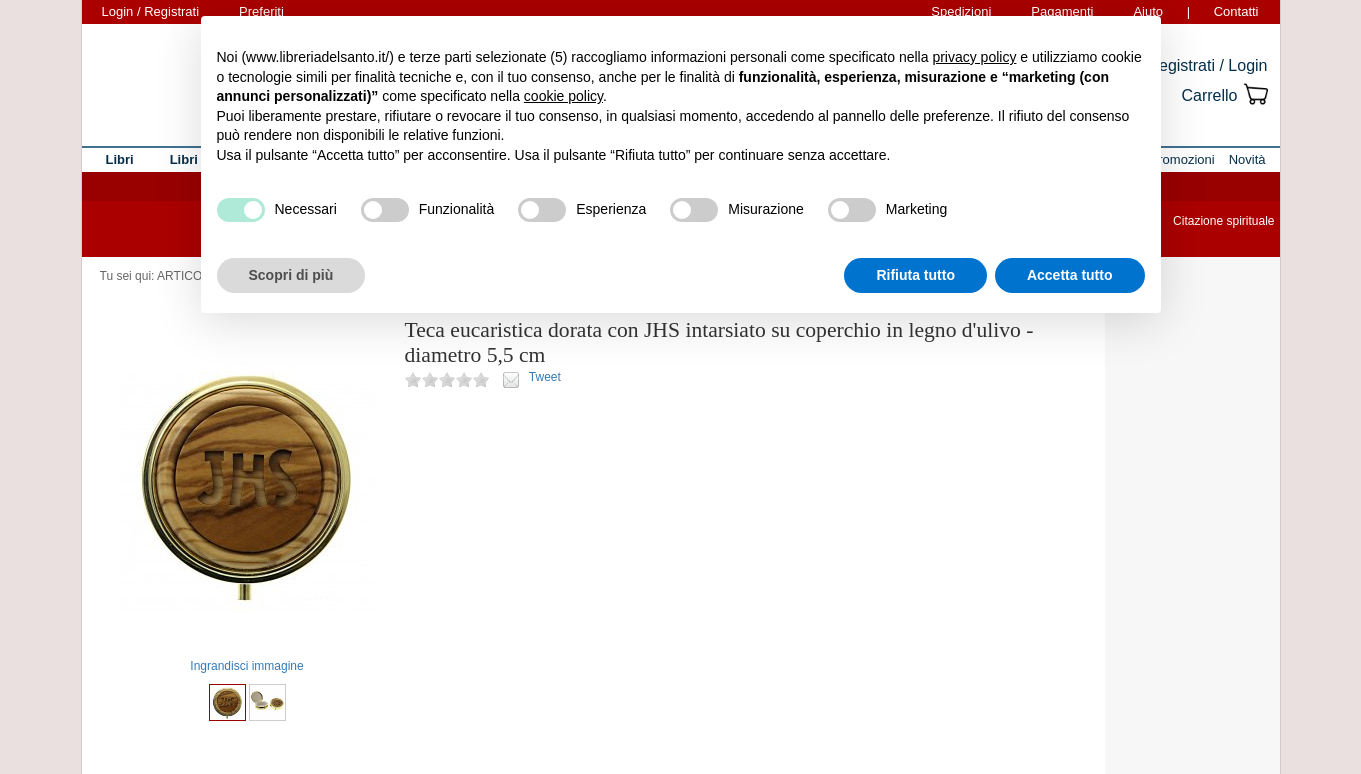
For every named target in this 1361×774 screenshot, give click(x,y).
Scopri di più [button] (291, 275)
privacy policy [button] (974, 57)
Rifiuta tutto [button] (915, 275)
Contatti (1236, 11)
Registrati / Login (1207, 65)
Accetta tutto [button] (1070, 275)
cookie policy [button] (563, 96)
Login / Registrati (151, 11)
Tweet (545, 377)
